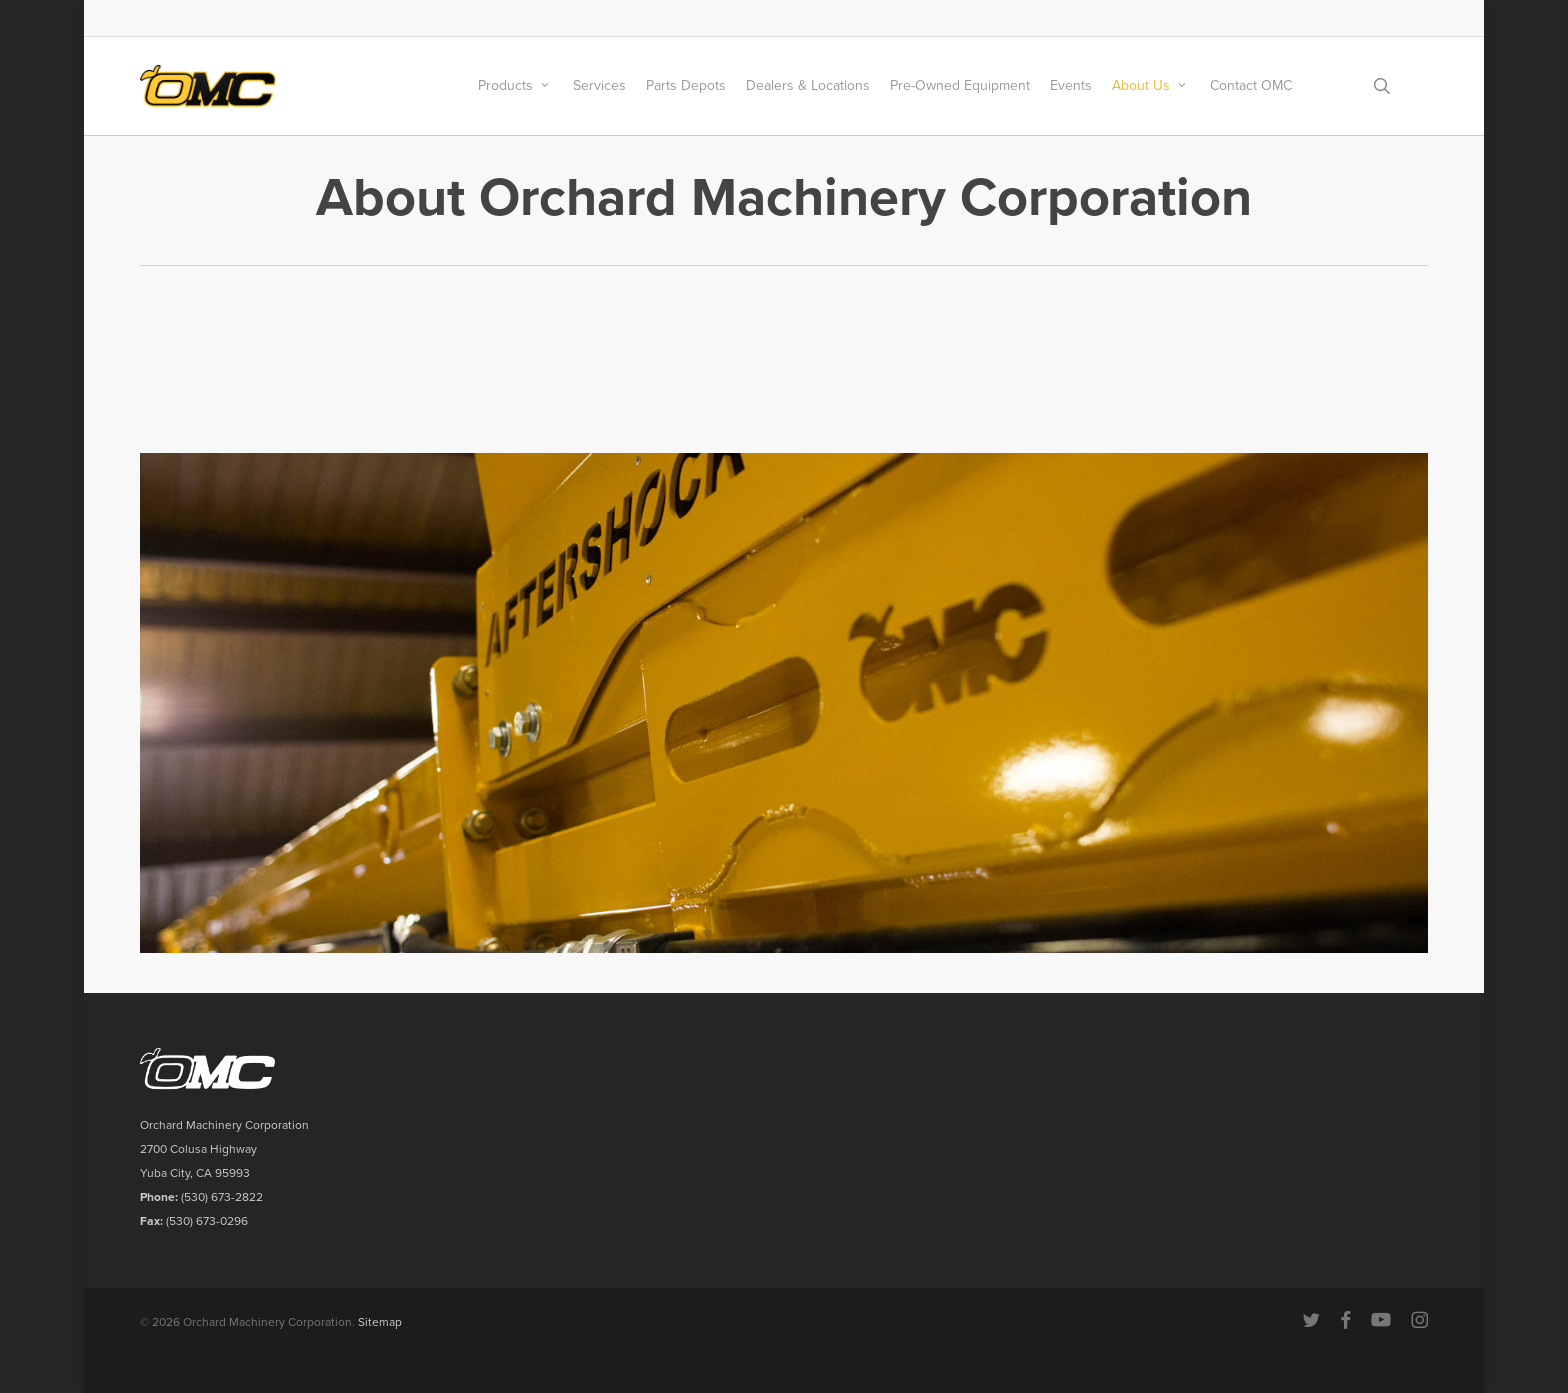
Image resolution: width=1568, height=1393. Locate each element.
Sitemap (380, 1322)
